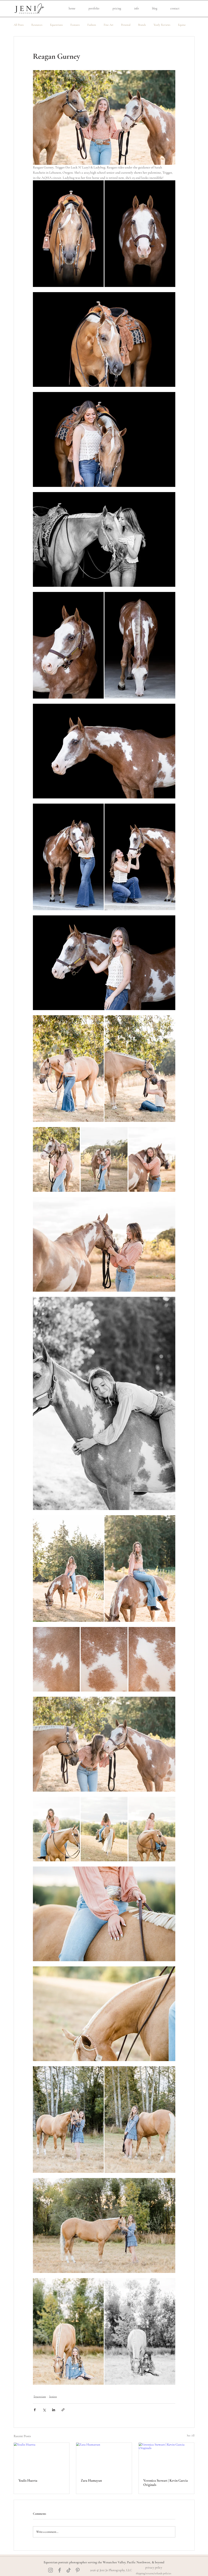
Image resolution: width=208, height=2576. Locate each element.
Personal (125, 25)
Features (75, 25)
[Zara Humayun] (104, 2458)
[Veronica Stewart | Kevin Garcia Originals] (166, 2458)
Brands (142, 25)
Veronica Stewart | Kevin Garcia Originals (165, 2482)
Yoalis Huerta (27, 2480)
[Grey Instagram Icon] (50, 2570)
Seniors (53, 2396)
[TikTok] (68, 2570)
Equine (182, 25)
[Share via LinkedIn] (53, 2410)
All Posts (19, 25)
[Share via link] (63, 2410)
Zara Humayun (91, 2480)
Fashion (91, 25)
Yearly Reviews (162, 25)
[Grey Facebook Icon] (59, 2570)
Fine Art (108, 25)
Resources (36, 25)
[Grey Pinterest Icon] (77, 2570)
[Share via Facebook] (35, 2410)
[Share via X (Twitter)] (44, 2410)
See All (191, 2435)
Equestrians (56, 25)
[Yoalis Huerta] (41, 2458)
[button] (117, 8)
